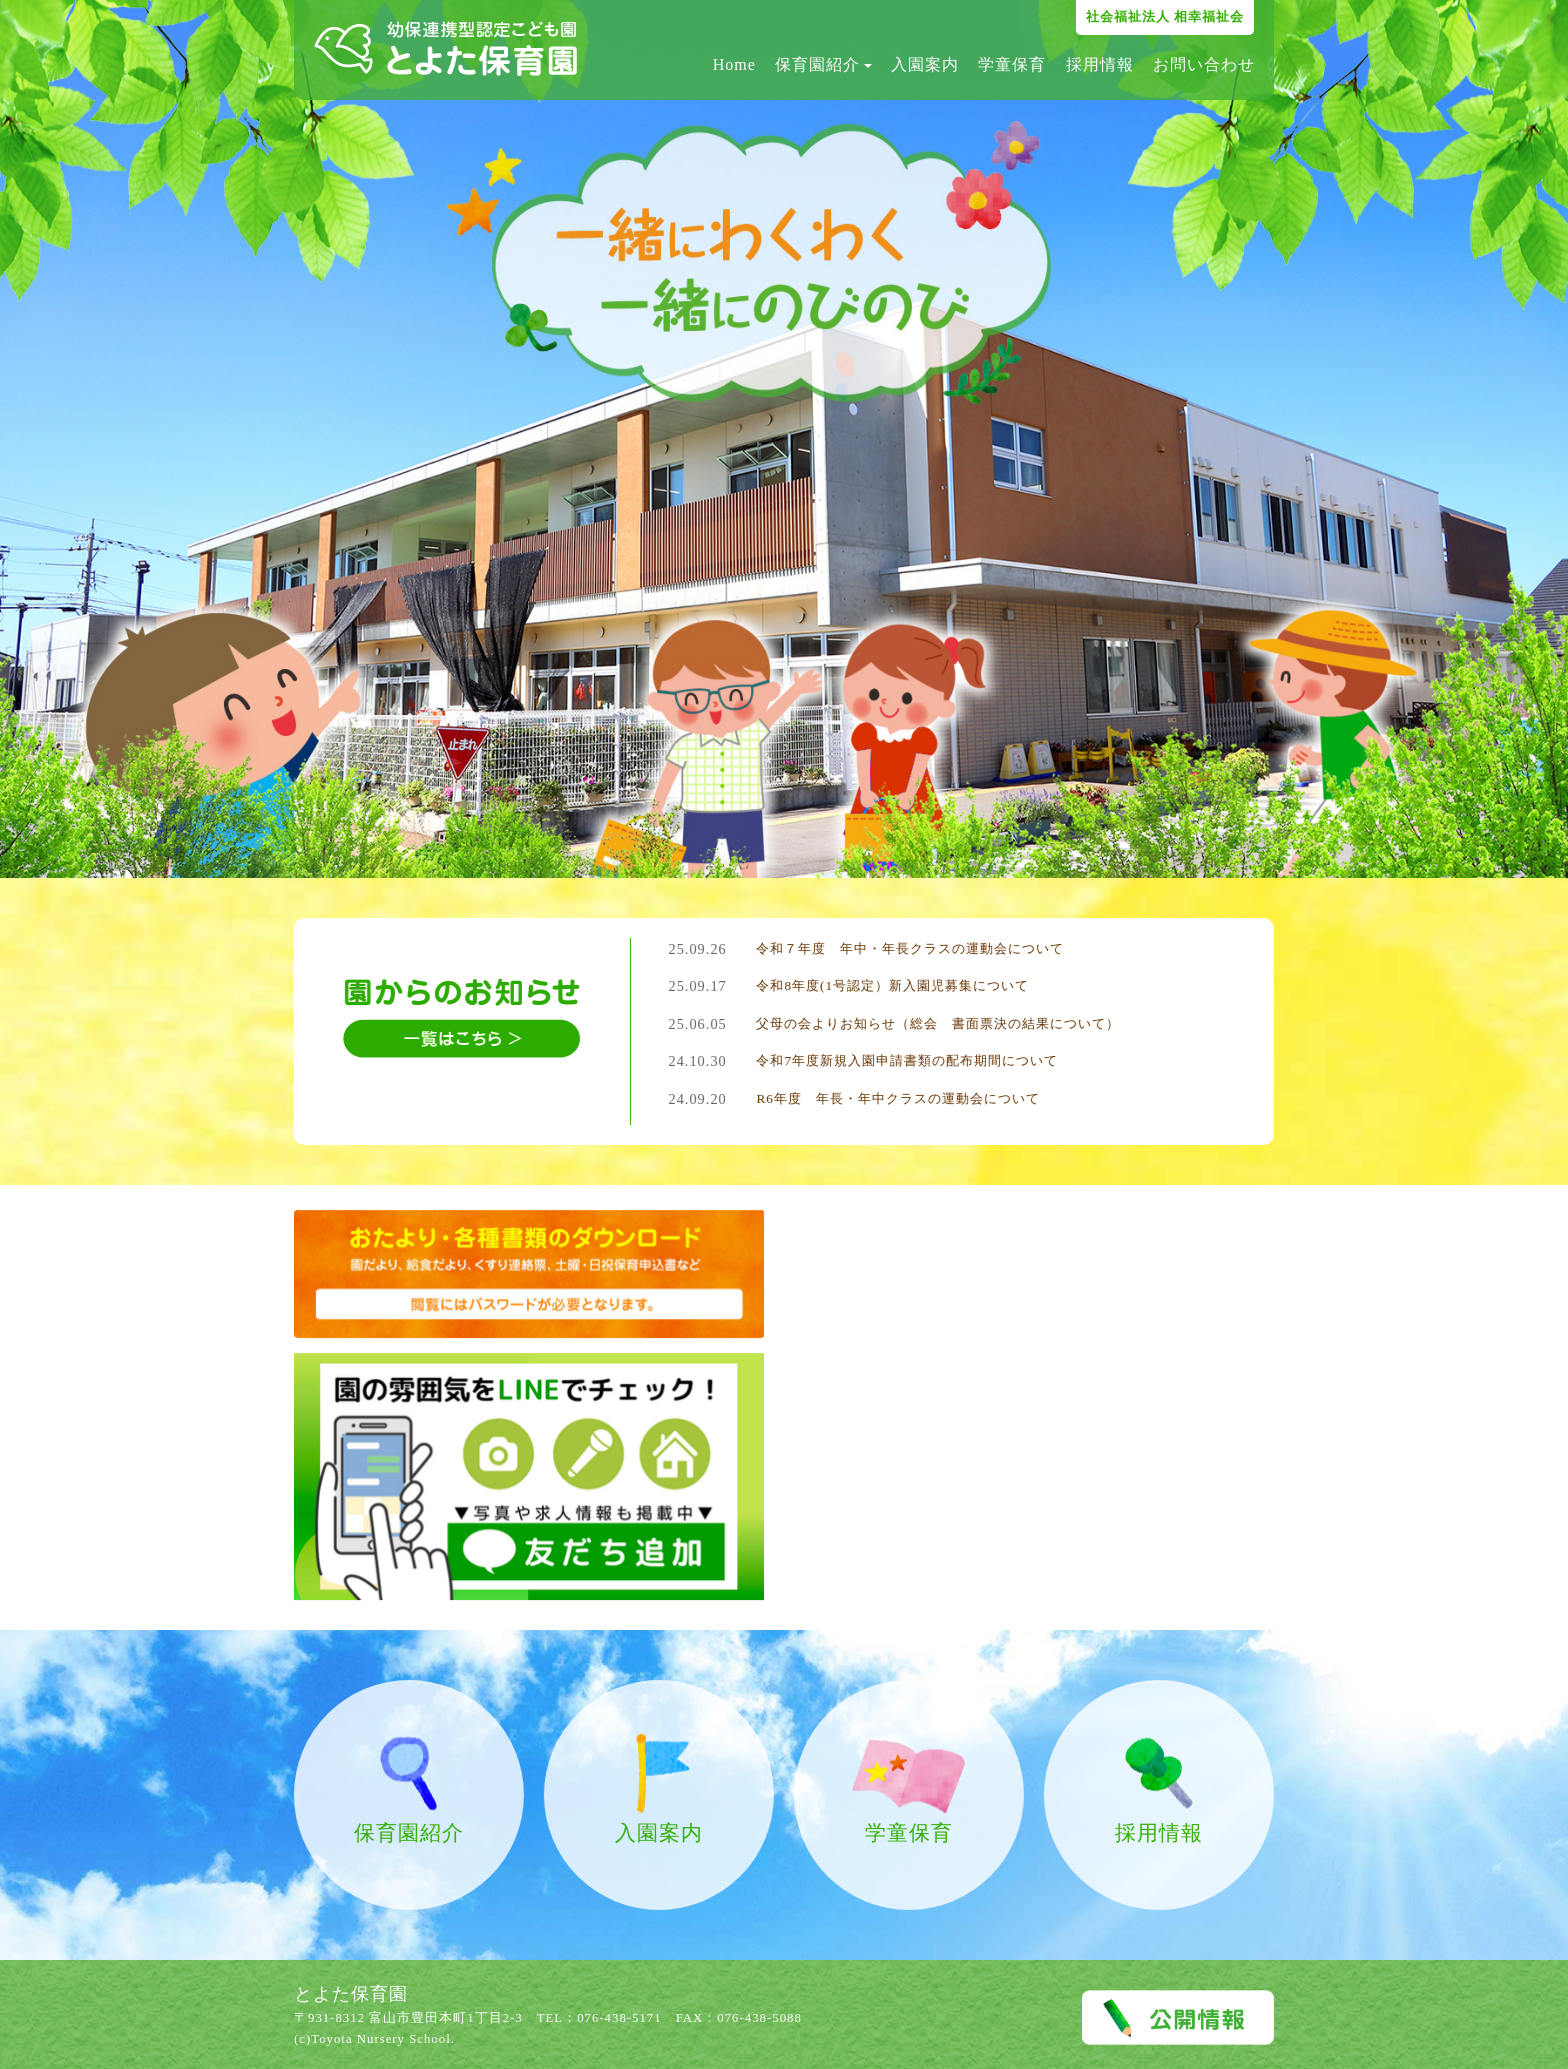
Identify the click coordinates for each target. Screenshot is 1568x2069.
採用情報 (1100, 64)
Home (734, 64)
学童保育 (1012, 64)
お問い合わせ (1204, 64)
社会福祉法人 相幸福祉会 (1165, 16)
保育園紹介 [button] (823, 64)
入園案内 (925, 64)
